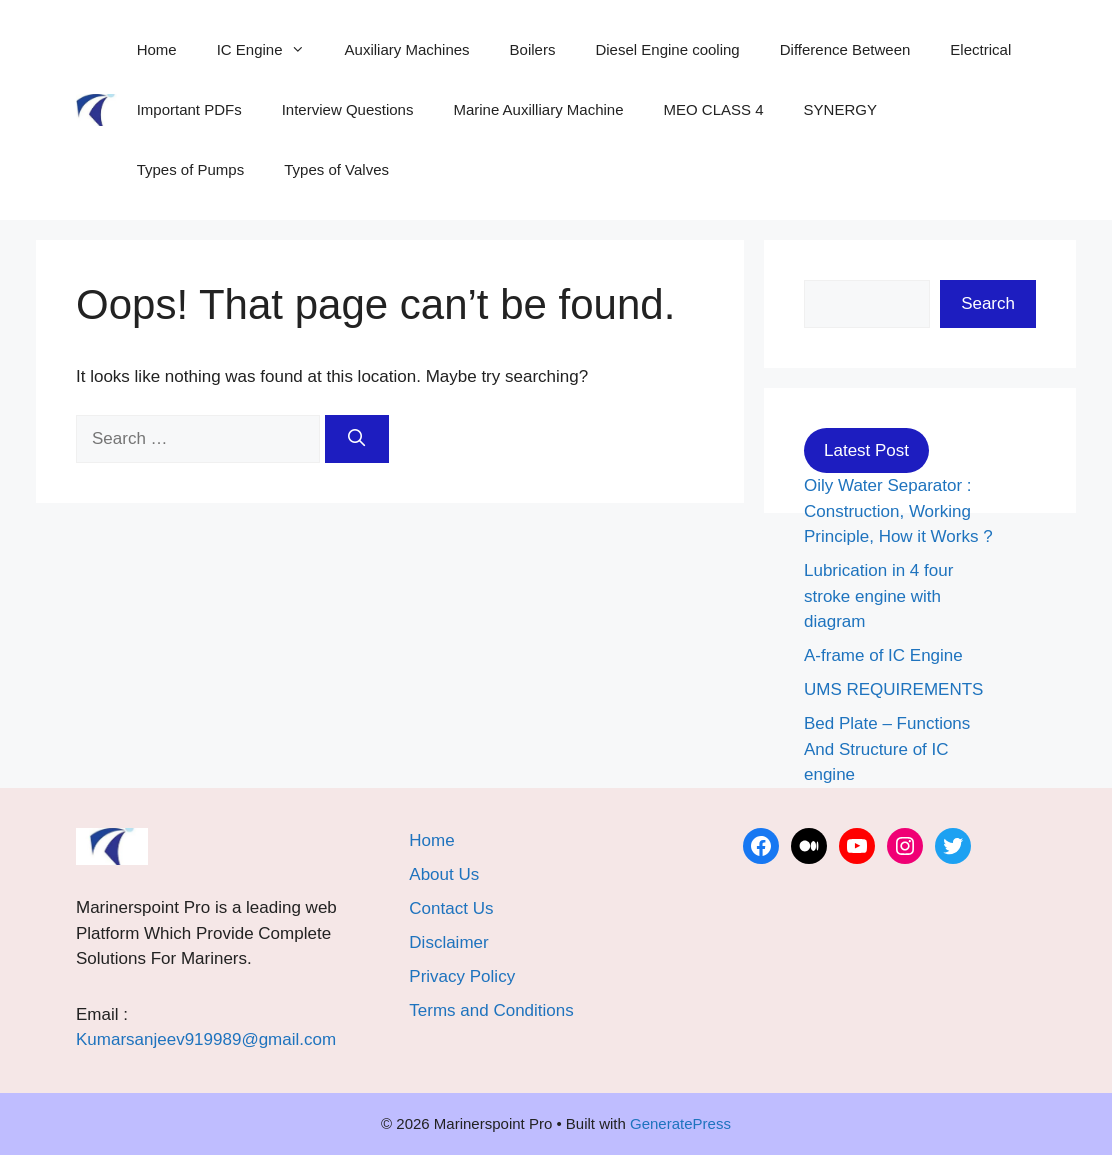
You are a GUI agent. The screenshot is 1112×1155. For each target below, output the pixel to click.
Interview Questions (348, 109)
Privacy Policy (462, 976)
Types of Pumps (191, 169)
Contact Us (451, 908)
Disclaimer (448, 942)
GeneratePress (680, 1123)
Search (988, 303)
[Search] (357, 439)
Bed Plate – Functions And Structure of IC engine (887, 749)
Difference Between (845, 49)
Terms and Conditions (491, 1010)
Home (157, 49)
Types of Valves (336, 169)
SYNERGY (840, 109)
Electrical (980, 49)
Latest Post (866, 450)
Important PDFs (189, 109)
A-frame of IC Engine (883, 655)
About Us (444, 874)
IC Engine (271, 50)
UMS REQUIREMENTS (893, 689)
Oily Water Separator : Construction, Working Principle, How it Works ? (898, 511)
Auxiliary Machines (407, 49)
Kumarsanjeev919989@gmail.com (206, 1039)
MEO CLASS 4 (714, 109)
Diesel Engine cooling (667, 49)
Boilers (533, 49)
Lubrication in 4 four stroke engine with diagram (878, 596)
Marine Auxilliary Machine (538, 109)
